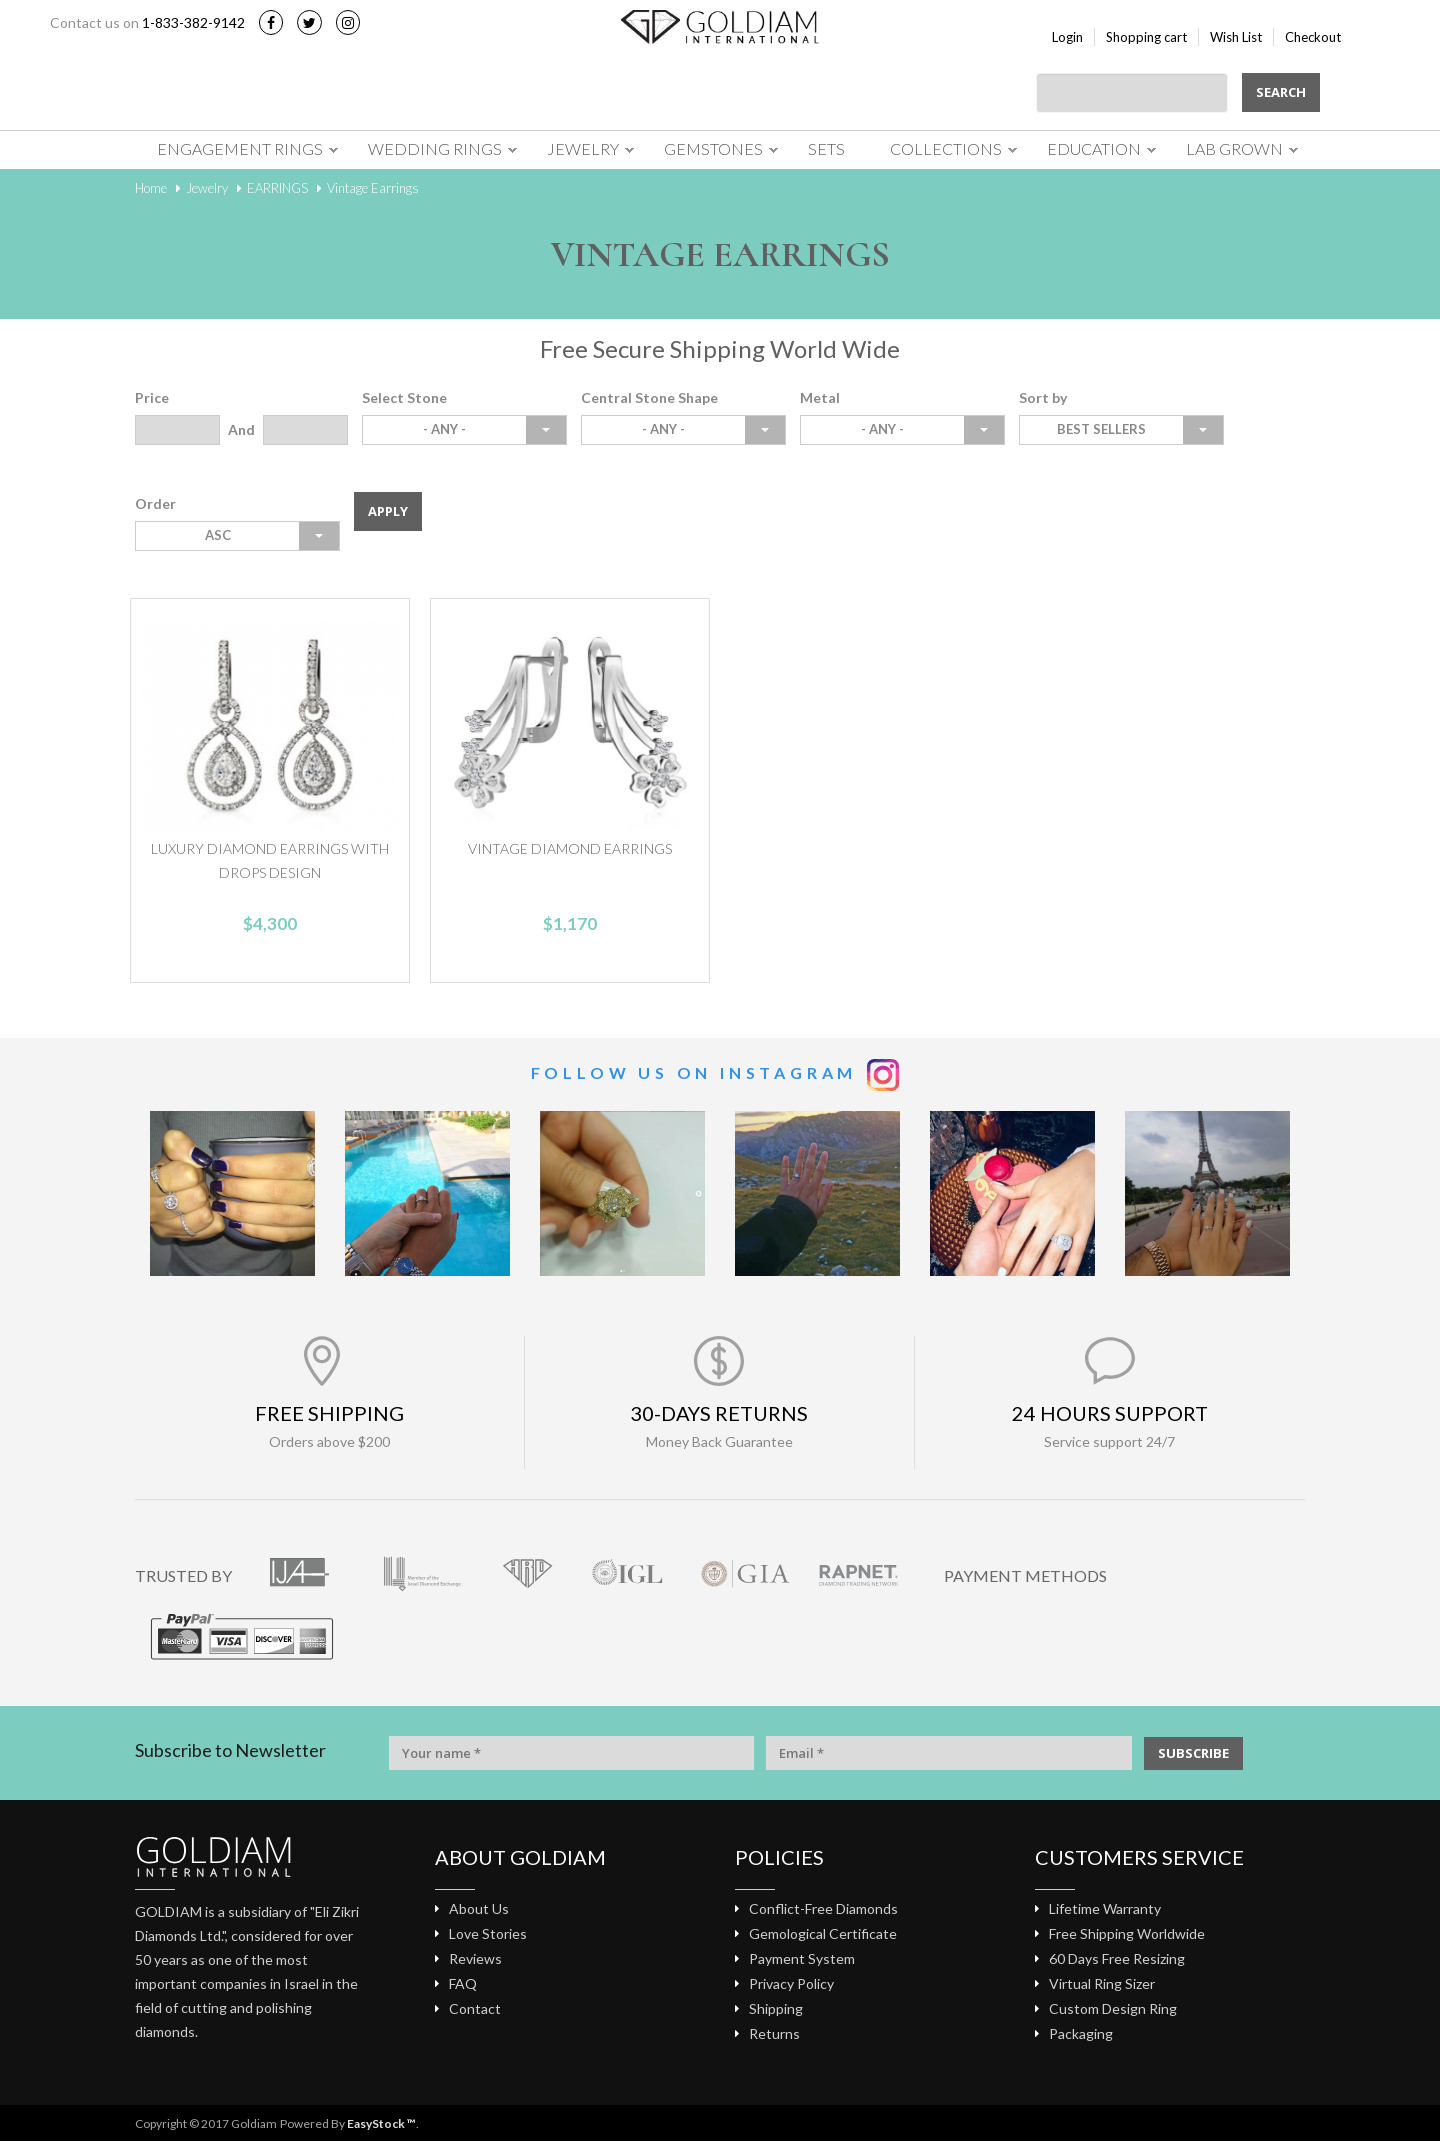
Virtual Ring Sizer (1102, 1983)
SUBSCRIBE (1193, 1753)
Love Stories (488, 1933)
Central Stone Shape (649, 397)
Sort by (1043, 397)
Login (1067, 37)
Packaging (1081, 2033)
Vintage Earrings (373, 188)
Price (152, 397)
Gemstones (713, 148)
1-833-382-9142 (193, 22)
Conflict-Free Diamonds (823, 1908)
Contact (475, 2008)
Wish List (1236, 37)
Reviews (475, 1958)
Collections (946, 148)
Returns (774, 2033)
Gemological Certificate (823, 1933)
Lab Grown (1234, 148)
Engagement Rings (240, 148)
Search (1281, 92)
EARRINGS (277, 188)
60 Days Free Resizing (1117, 1958)
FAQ (463, 1983)
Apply (388, 511)
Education (1094, 148)
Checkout (1313, 37)
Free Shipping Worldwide (1127, 1933)
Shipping (776, 2008)
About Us (479, 1908)
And (241, 429)
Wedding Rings (435, 148)
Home (151, 188)
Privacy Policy (791, 1983)
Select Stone (404, 397)
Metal (820, 397)
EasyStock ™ (381, 2123)
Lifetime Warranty (1105, 1908)
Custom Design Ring (1113, 2008)
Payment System (802, 1958)
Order (155, 503)
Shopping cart (1146, 37)
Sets (826, 148)
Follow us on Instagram (694, 1072)
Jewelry (583, 148)
